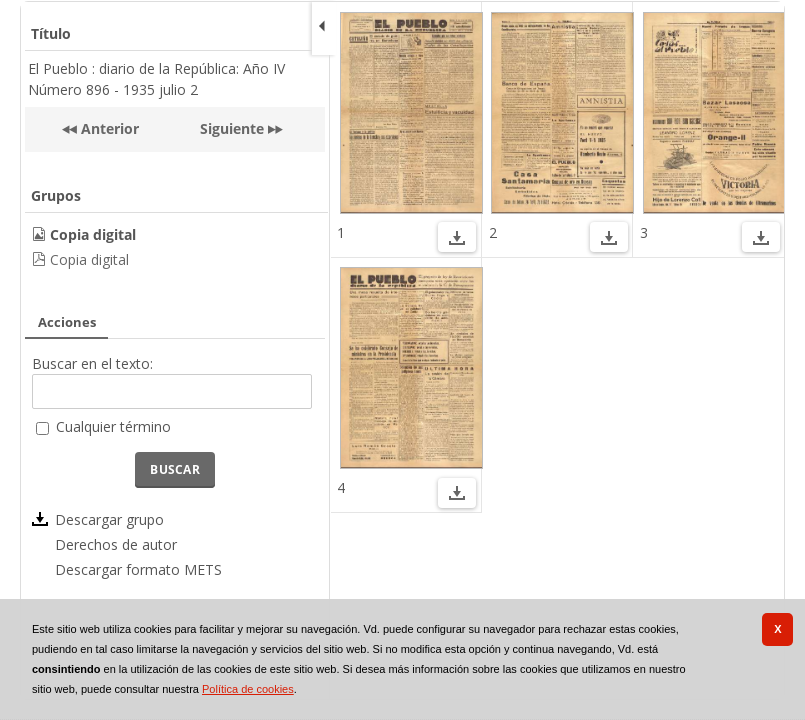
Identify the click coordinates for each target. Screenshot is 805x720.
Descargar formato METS (138, 569)
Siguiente (232, 128)
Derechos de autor (116, 544)
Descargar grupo (109, 519)
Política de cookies (248, 689)
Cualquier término (113, 426)
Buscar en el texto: (92, 363)
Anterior (108, 128)
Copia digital (89, 259)
